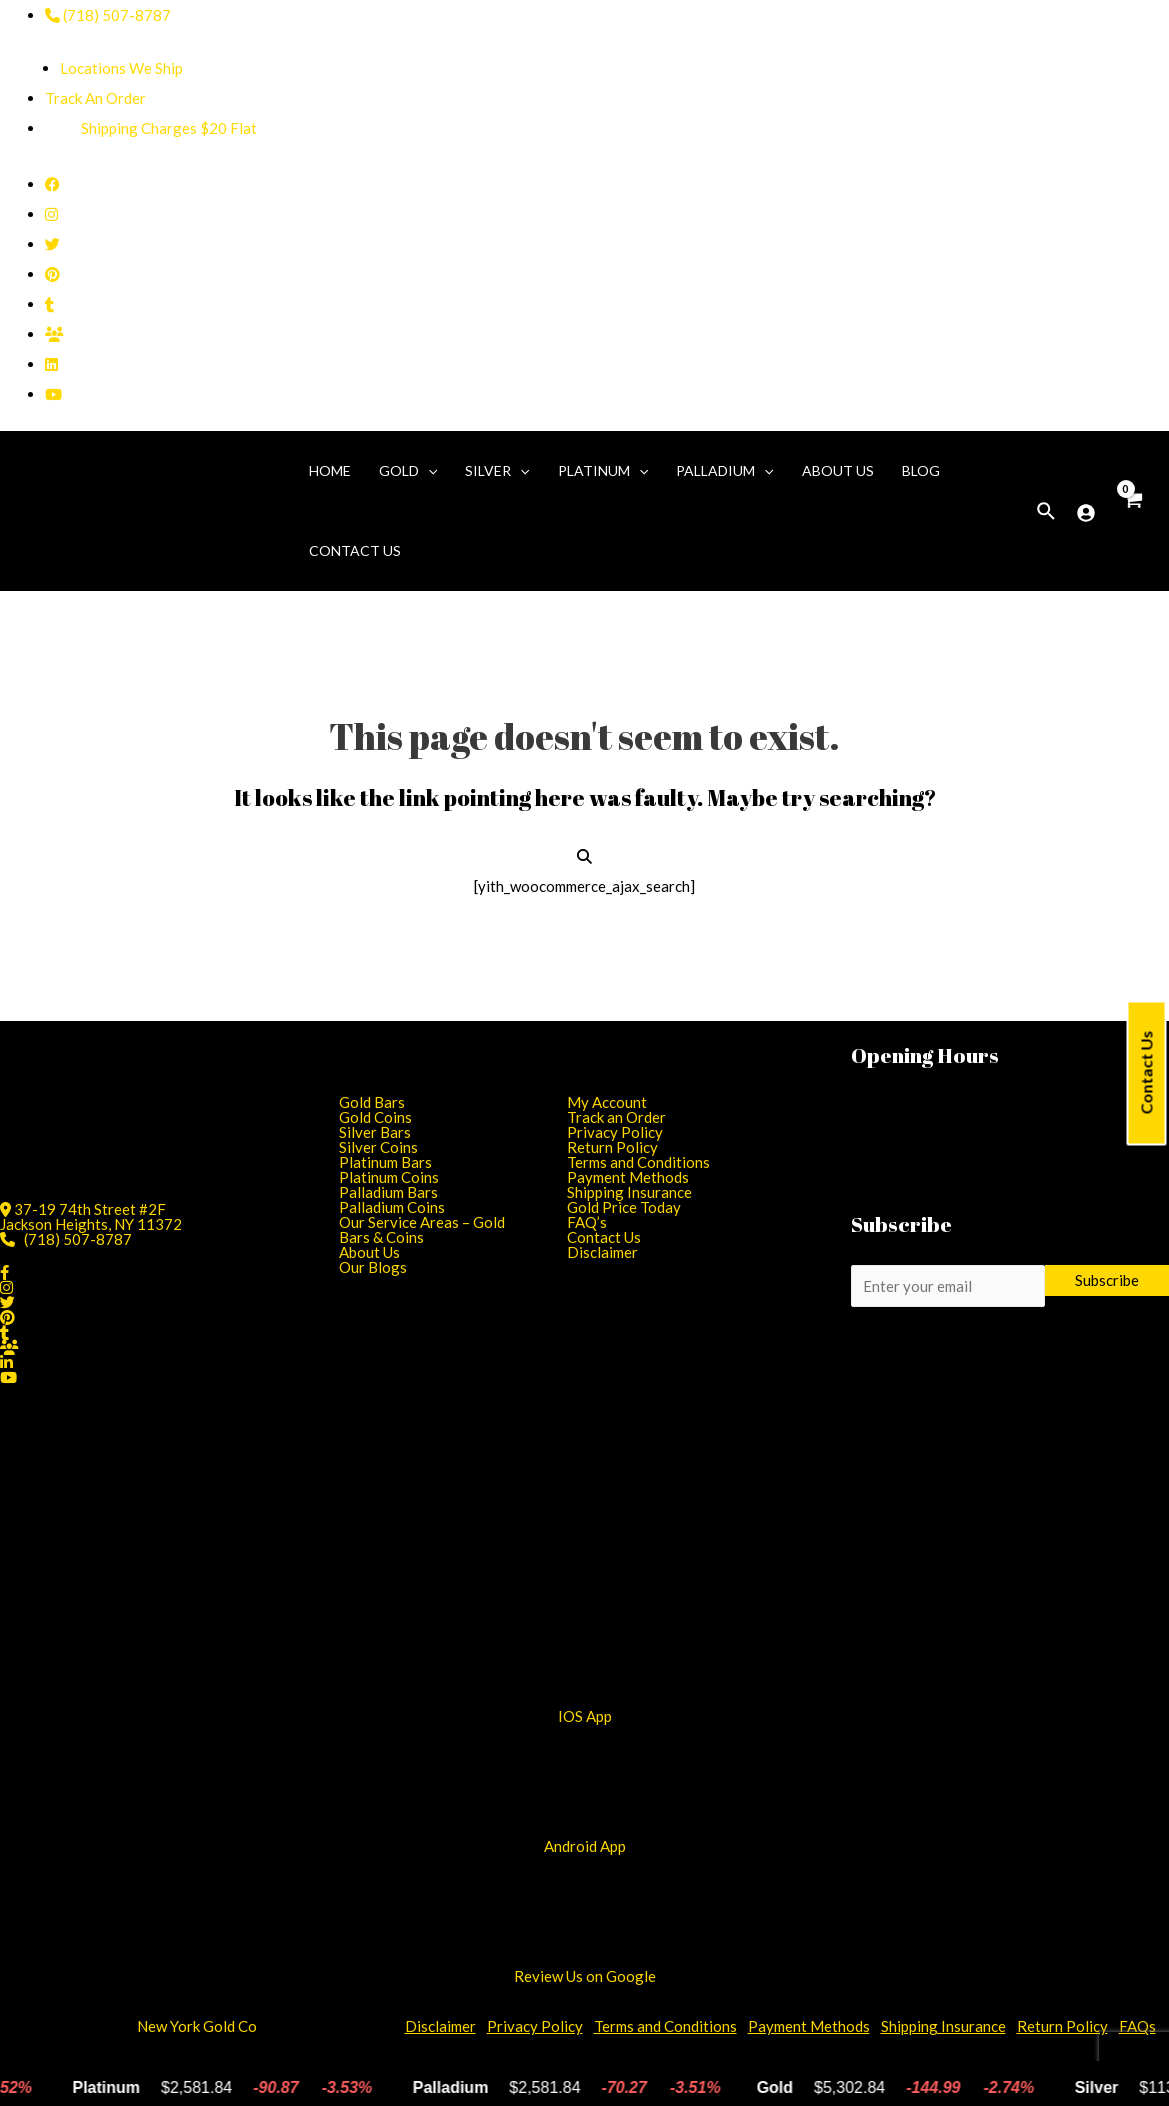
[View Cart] (1132, 511)
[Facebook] (52, 184)
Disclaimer (602, 1252)
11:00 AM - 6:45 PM (989, 1094)
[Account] (1086, 513)
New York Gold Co (197, 2026)
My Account (607, 1102)
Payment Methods (628, 1177)
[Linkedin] (51, 364)
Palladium (724, 471)
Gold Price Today (624, 1207)
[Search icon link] (1047, 511)
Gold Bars (372, 1102)
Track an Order (616, 1117)
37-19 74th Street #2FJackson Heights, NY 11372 (91, 1216)
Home (330, 470)
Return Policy (612, 1147)
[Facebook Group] (54, 334)
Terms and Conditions (638, 1162)
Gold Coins (375, 1117)
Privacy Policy (615, 1132)
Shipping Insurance (629, 1192)
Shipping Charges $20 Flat (151, 128)
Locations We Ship (121, 68)
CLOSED (943, 1184)
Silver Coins (378, 1147)
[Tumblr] (49, 304)
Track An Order (95, 98)
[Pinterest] (52, 274)
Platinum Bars (385, 1162)
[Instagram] (51, 214)
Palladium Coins (392, 1207)
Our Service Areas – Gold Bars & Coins (422, 1229)
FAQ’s (587, 1222)
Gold (408, 471)
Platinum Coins (389, 1177)
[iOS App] (585, 1519)
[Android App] (585, 1573)
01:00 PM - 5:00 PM (997, 1169)
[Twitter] (52, 244)
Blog (921, 470)
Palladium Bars (388, 1192)
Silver (497, 471)
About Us (838, 470)
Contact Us (1146, 1073)
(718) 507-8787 (108, 15)
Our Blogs (373, 1267)
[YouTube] (53, 394)
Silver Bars (375, 1132)
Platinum (603, 471)
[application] (428, 471)
